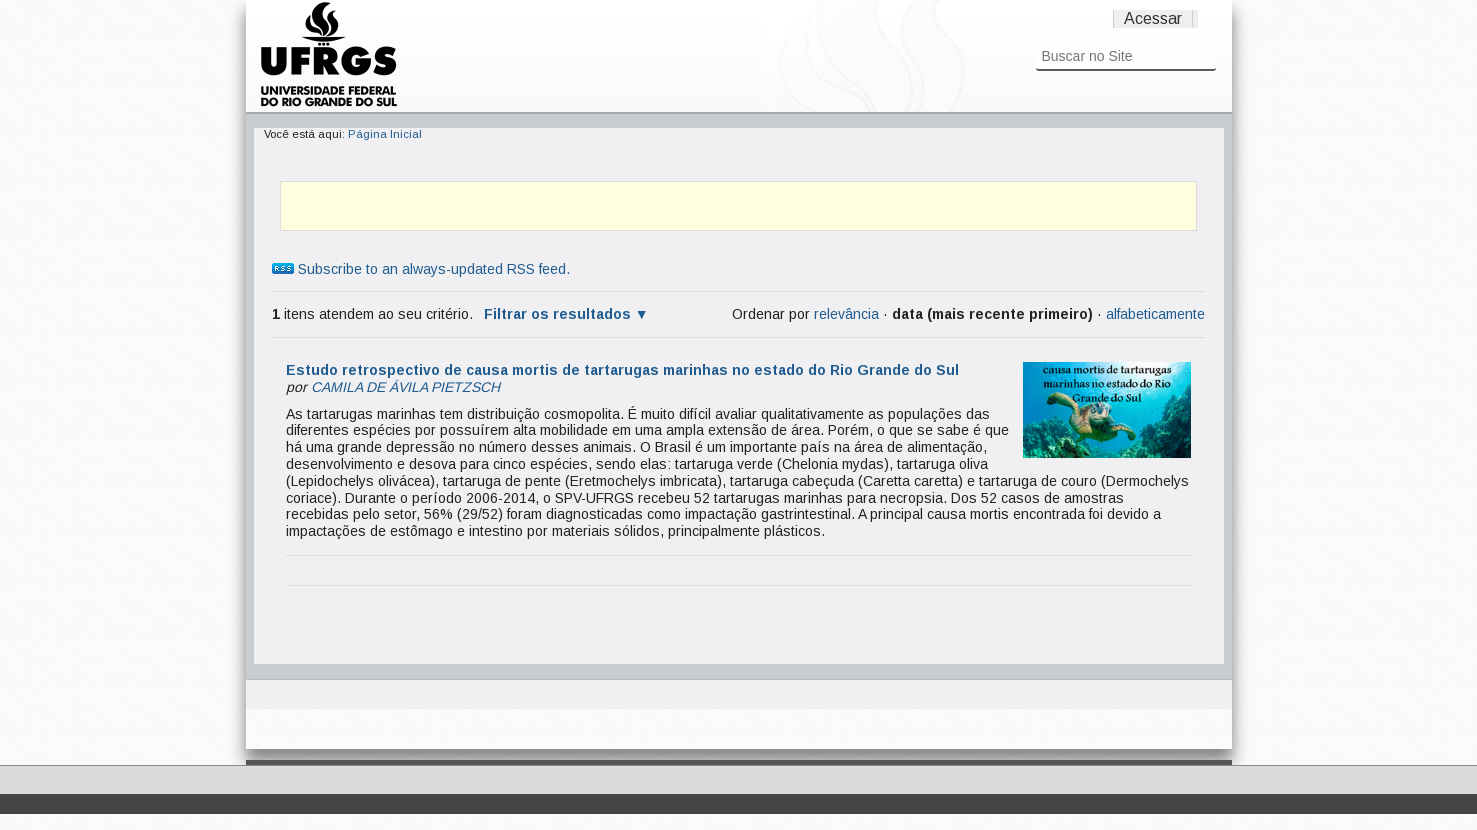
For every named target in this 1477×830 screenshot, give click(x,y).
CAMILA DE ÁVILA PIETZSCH (405, 387)
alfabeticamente (1155, 314)
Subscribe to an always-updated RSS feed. (421, 269)
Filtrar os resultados (557, 314)
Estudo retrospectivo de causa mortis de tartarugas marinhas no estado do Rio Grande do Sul (622, 370)
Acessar (1153, 18)
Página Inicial (385, 134)
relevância (846, 314)
